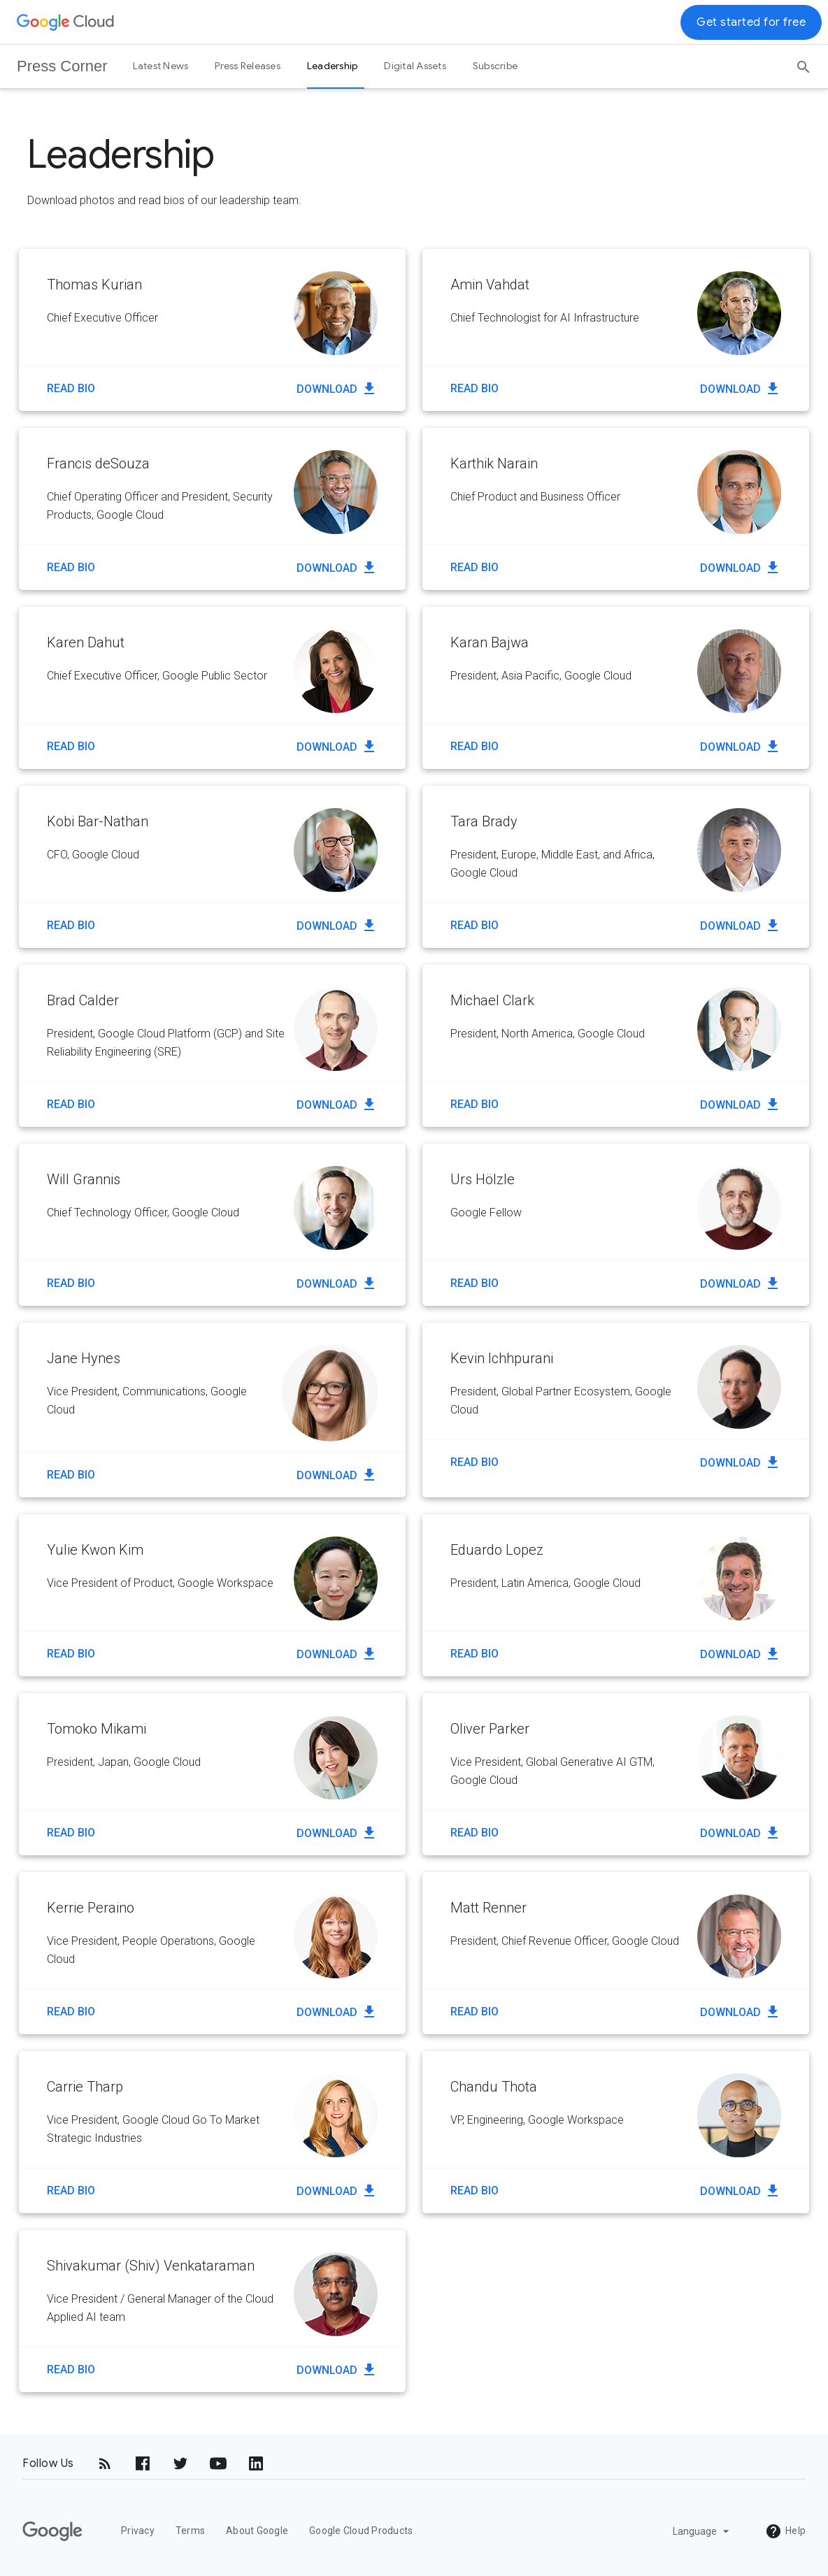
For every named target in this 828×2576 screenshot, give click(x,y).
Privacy (138, 2530)
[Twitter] (180, 2463)
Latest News (161, 65)
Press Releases (247, 65)
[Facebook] (142, 2463)
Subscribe (495, 65)
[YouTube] (218, 2463)
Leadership (332, 65)
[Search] (803, 62)
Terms (190, 2530)
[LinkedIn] (256, 2463)
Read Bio (71, 388)
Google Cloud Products (361, 2530)
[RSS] (105, 2463)
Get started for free (751, 22)
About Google (257, 2530)
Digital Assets (415, 65)
